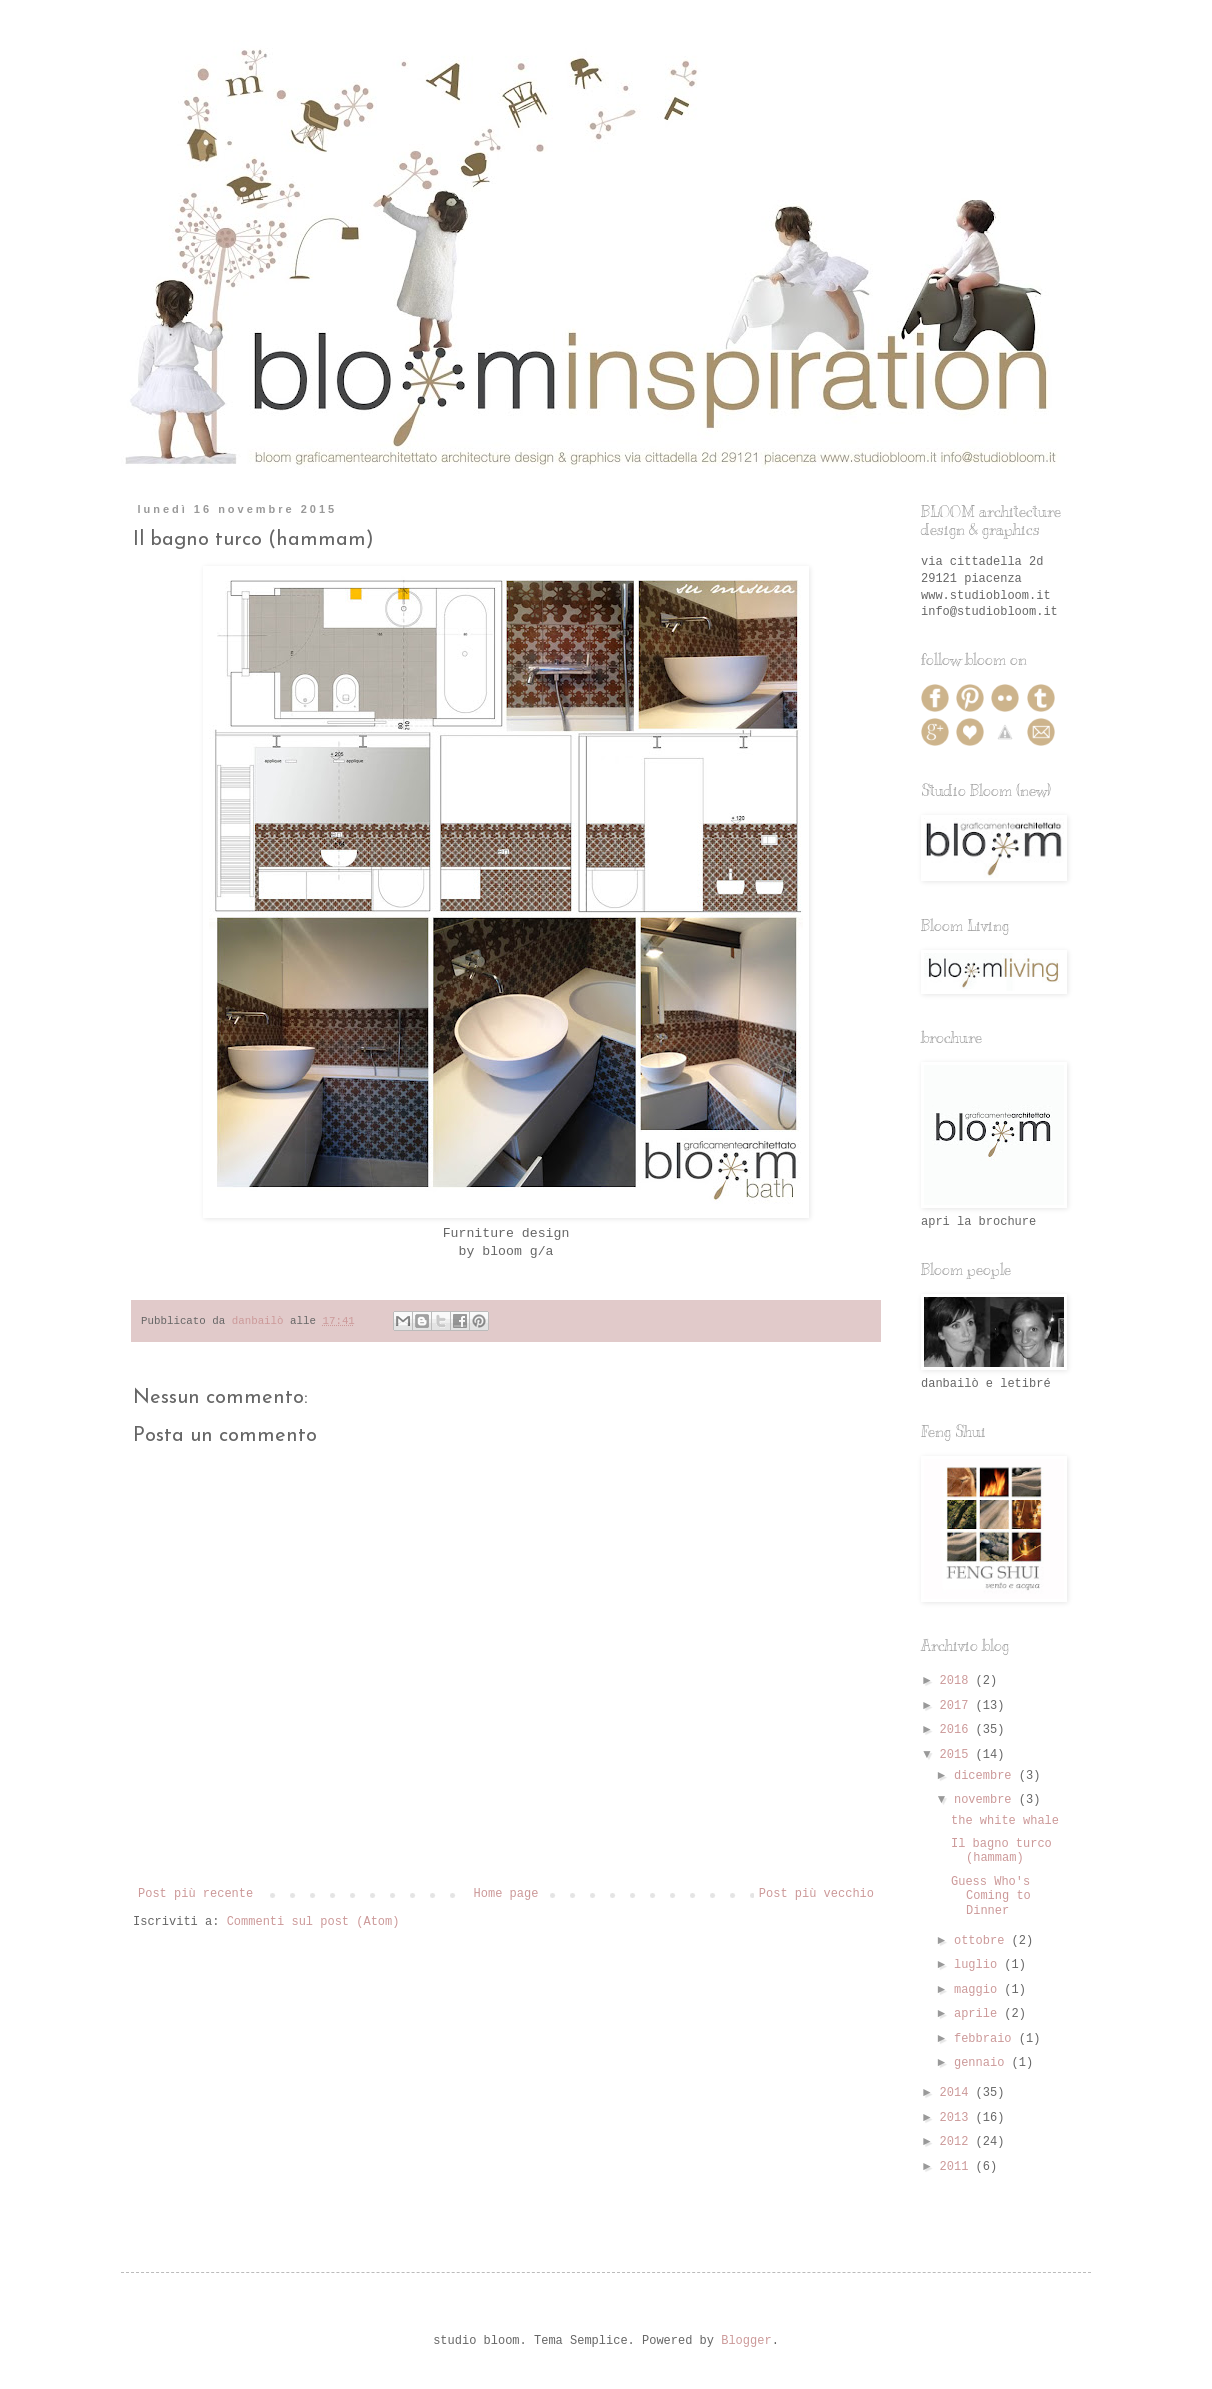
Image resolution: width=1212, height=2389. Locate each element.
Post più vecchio (816, 1894)
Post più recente (195, 1894)
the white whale (1005, 1821)
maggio (979, 1990)
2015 (958, 1755)
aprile (979, 2014)
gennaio (983, 2063)
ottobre (983, 1941)
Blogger (746, 2341)
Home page (506, 1894)
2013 (958, 2118)
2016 (958, 1730)
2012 (958, 2142)
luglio (979, 1965)
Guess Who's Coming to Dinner (991, 1896)
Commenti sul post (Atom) (313, 1922)
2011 (958, 2167)
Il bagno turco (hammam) (1001, 1851)
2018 (958, 1681)
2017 (958, 1706)
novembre (986, 1800)
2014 (958, 2093)
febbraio (986, 2039)
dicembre (986, 1776)
